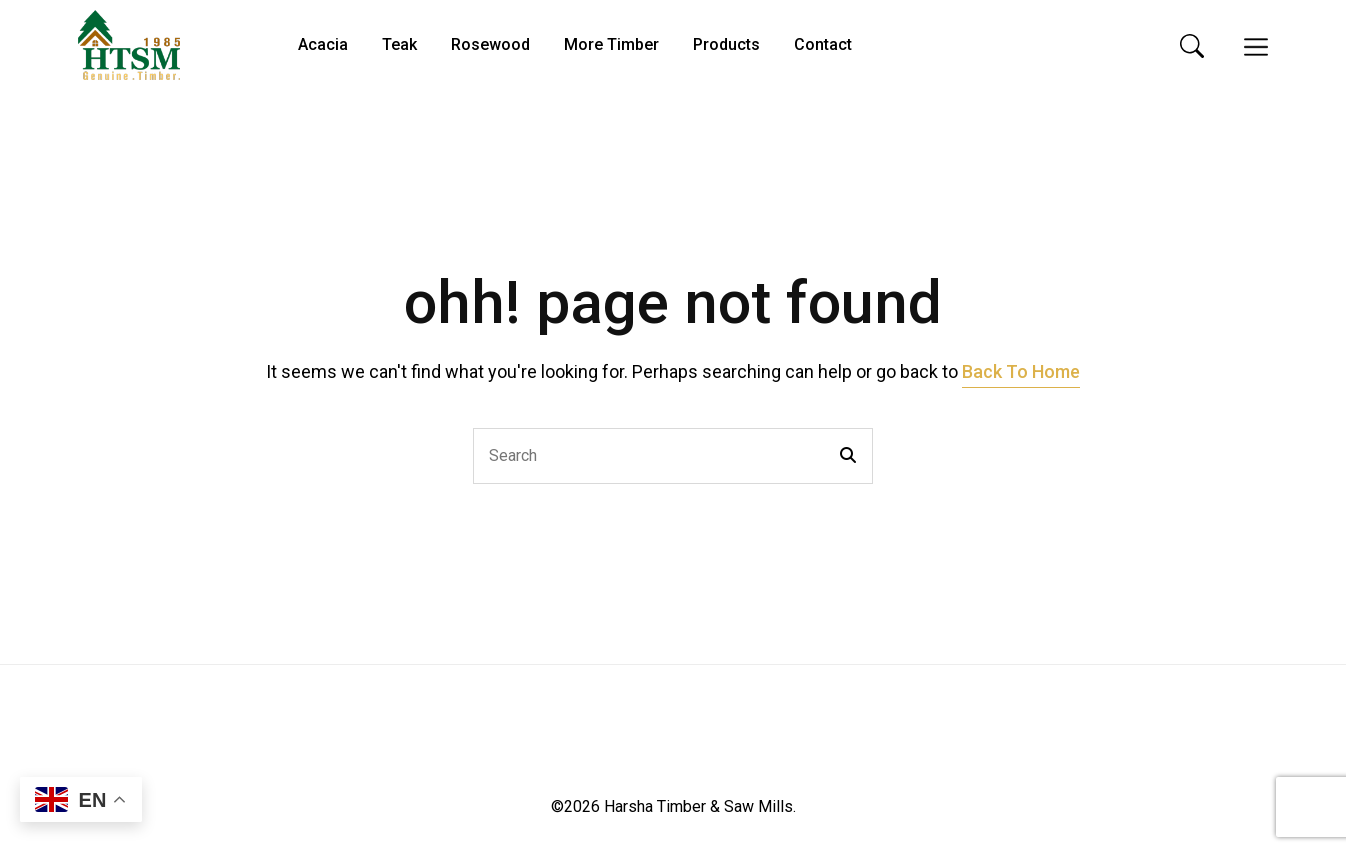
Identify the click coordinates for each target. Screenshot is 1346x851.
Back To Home (1021, 371)
